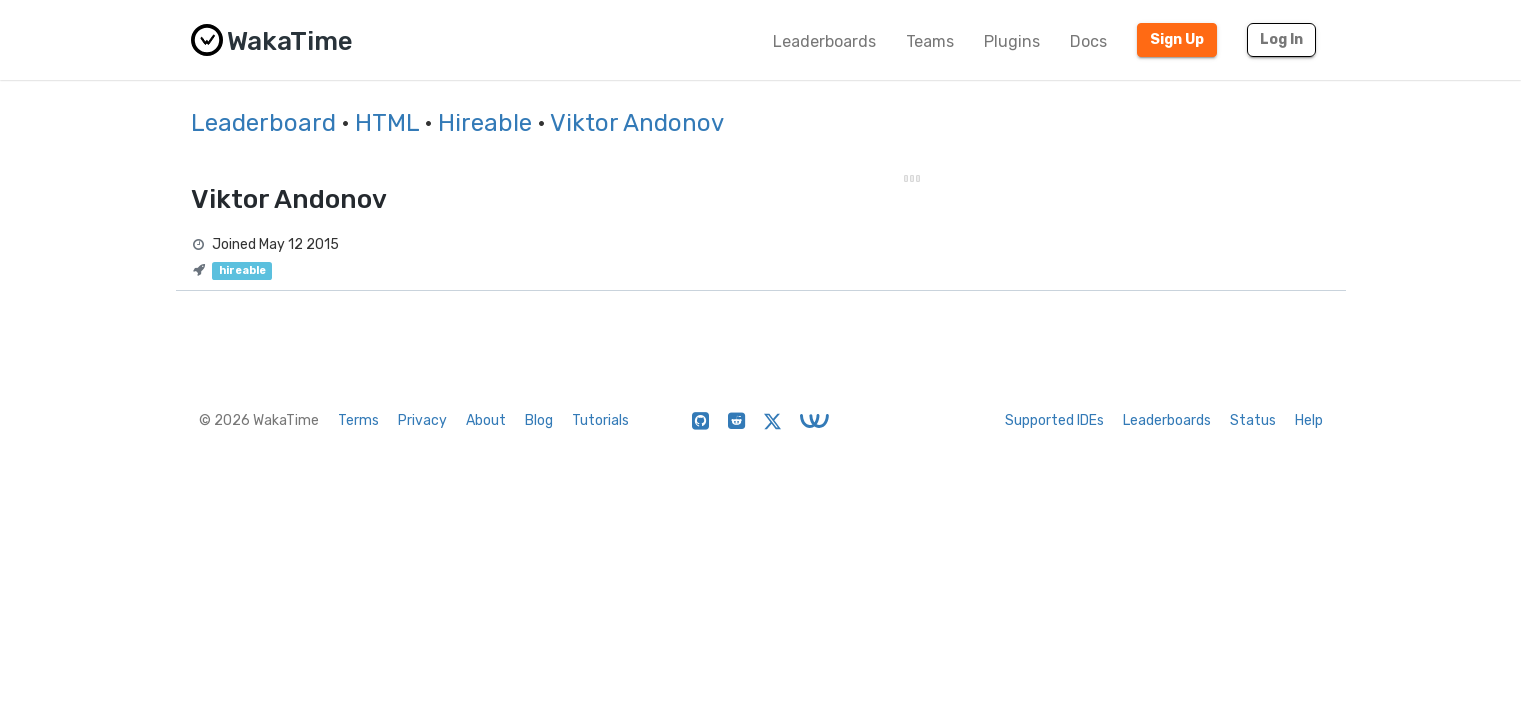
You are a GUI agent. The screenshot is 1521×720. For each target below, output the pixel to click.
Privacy (422, 420)
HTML (387, 123)
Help (1309, 420)
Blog (539, 420)
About (486, 420)
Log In (1281, 39)
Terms (358, 420)
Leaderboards (824, 41)
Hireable (485, 123)
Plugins (1012, 41)
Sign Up (1177, 39)
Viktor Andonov (637, 123)
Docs (1088, 41)
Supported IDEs (1054, 420)
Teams (930, 41)
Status (1253, 420)
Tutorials (600, 420)
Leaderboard (263, 123)
